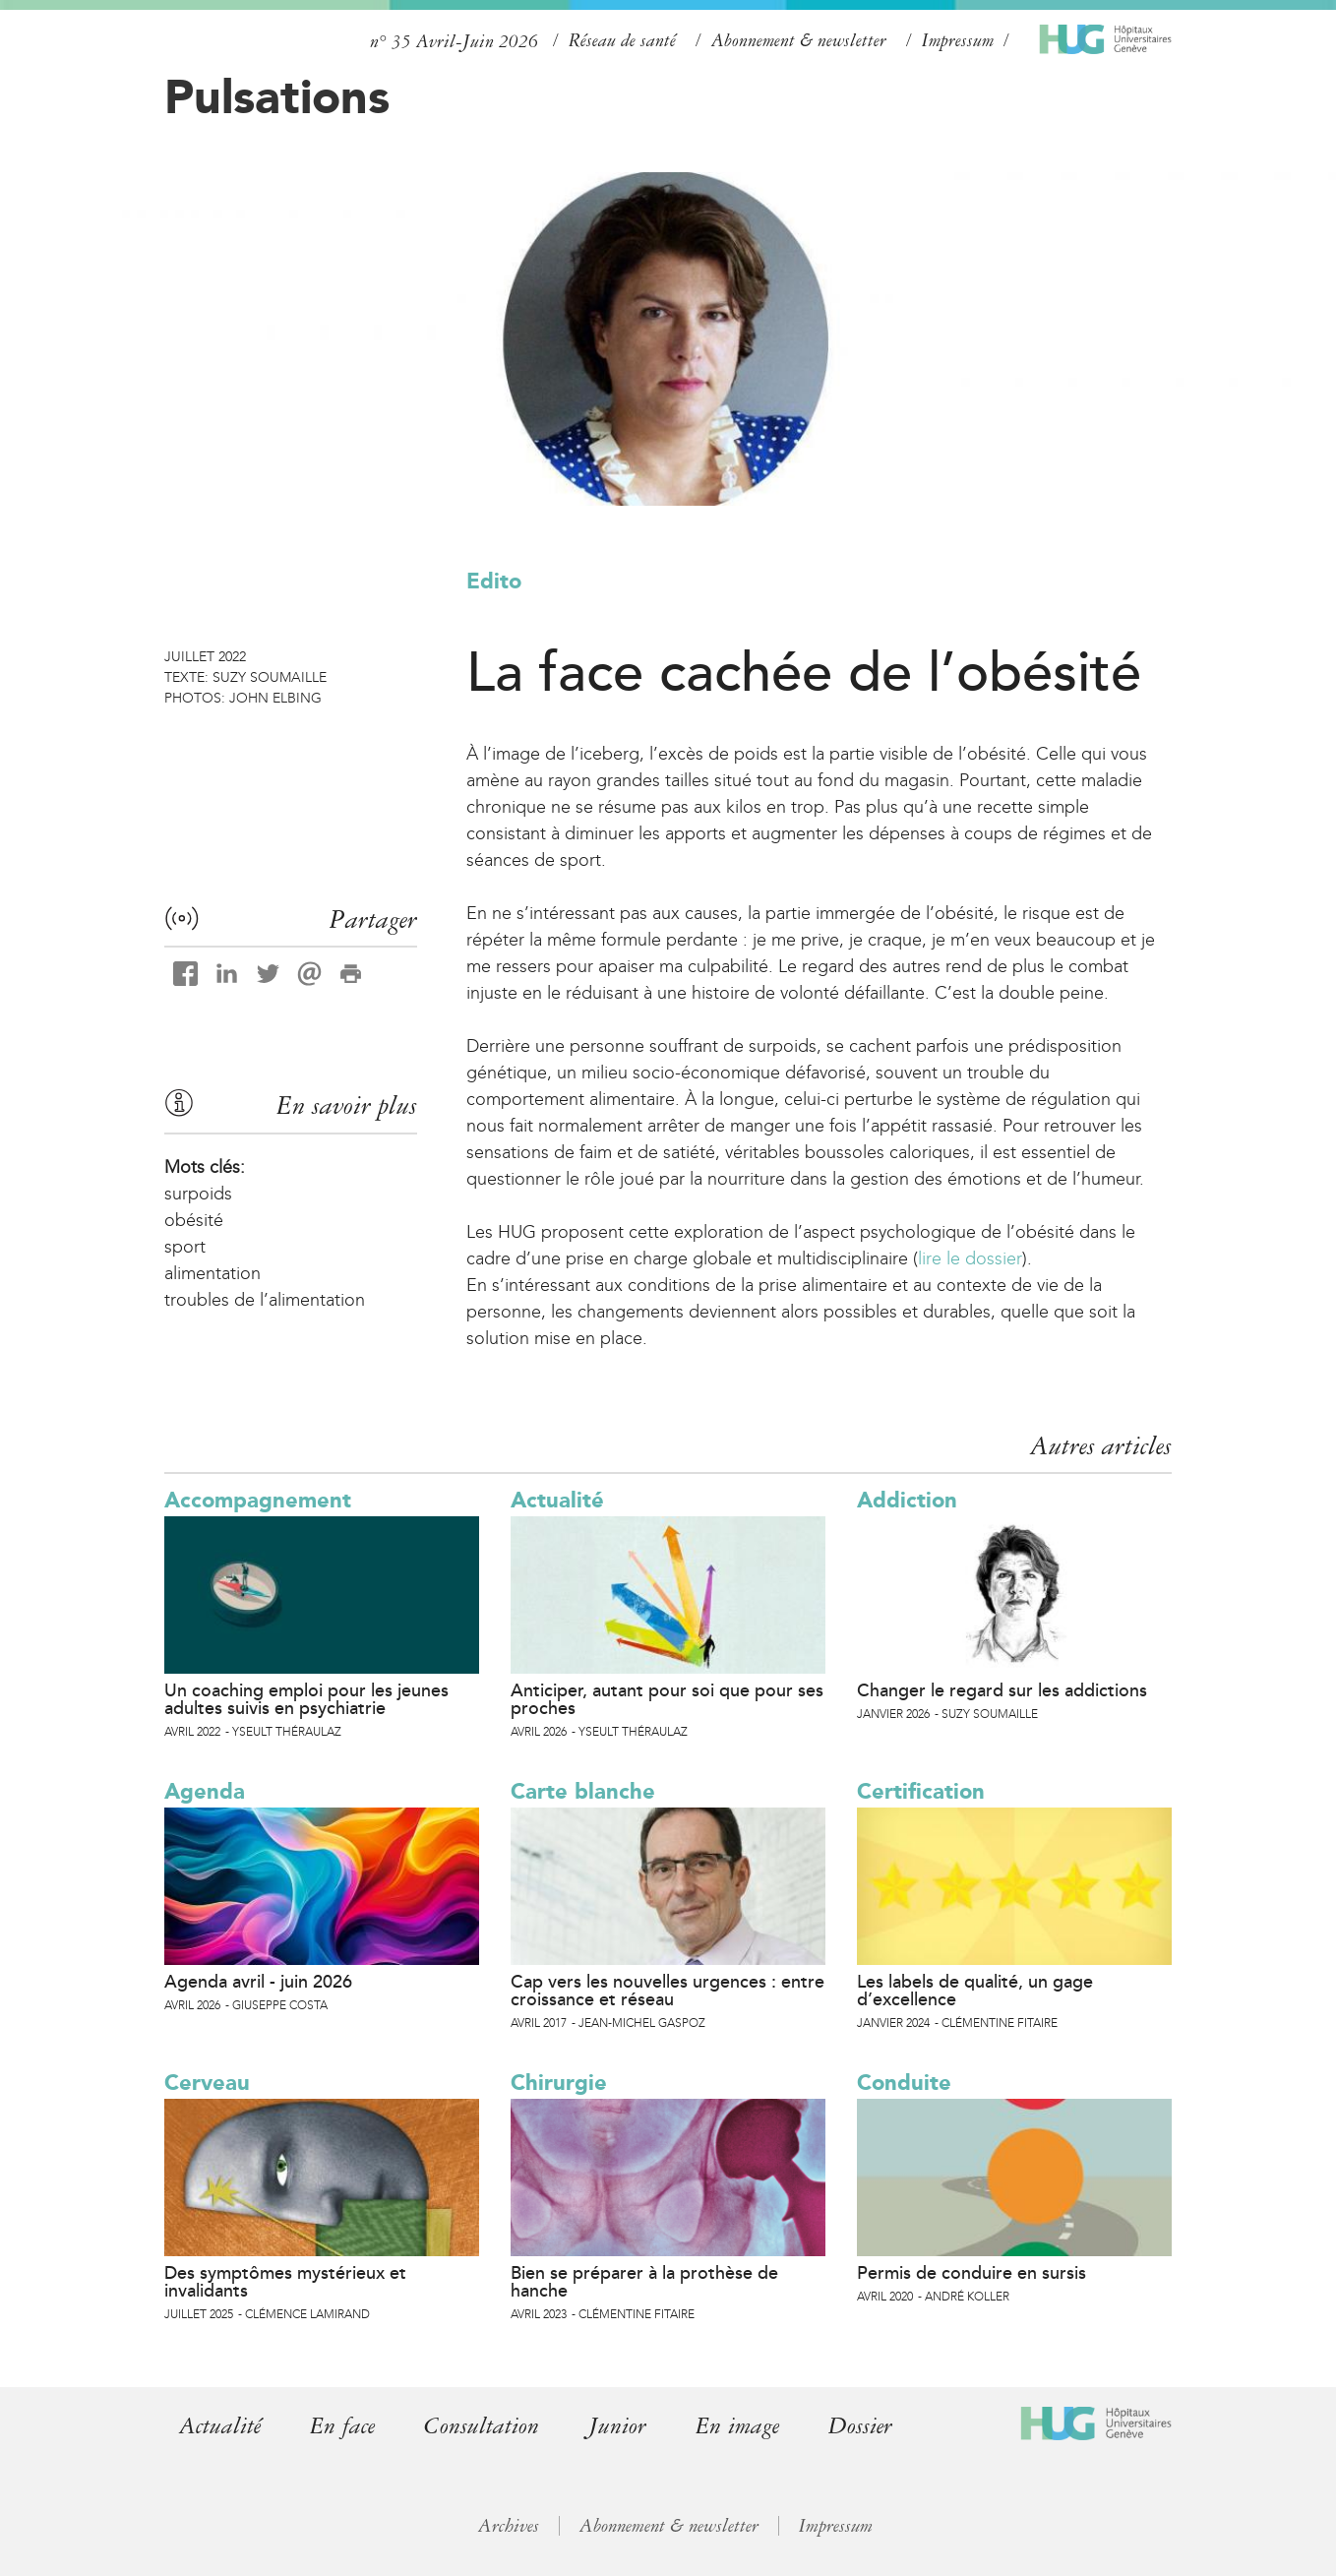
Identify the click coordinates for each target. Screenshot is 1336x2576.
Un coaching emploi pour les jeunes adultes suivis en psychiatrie (306, 1699)
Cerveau (207, 2082)
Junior (617, 2426)
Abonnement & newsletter (798, 40)
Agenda (204, 1791)
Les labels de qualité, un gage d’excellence (975, 1990)
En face (342, 2426)
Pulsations (277, 96)
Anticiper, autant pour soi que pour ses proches (667, 1699)
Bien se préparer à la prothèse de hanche (644, 2282)
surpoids (198, 1193)
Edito (493, 581)
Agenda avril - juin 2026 (258, 1982)
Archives (508, 2526)
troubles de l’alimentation (264, 1300)
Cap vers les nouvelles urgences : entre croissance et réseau (667, 1990)
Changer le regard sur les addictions (1002, 1690)
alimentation (212, 1273)
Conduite (904, 2082)
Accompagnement (257, 1500)
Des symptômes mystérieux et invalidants (285, 2282)
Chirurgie (559, 2082)
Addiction (907, 1500)
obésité (193, 1220)
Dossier (860, 2426)
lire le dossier (970, 1258)
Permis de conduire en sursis (971, 2273)
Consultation (481, 2426)
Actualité (557, 1500)
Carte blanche (583, 1791)
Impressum (958, 40)
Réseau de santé (622, 40)
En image (737, 2426)
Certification (921, 1791)
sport (185, 1246)
